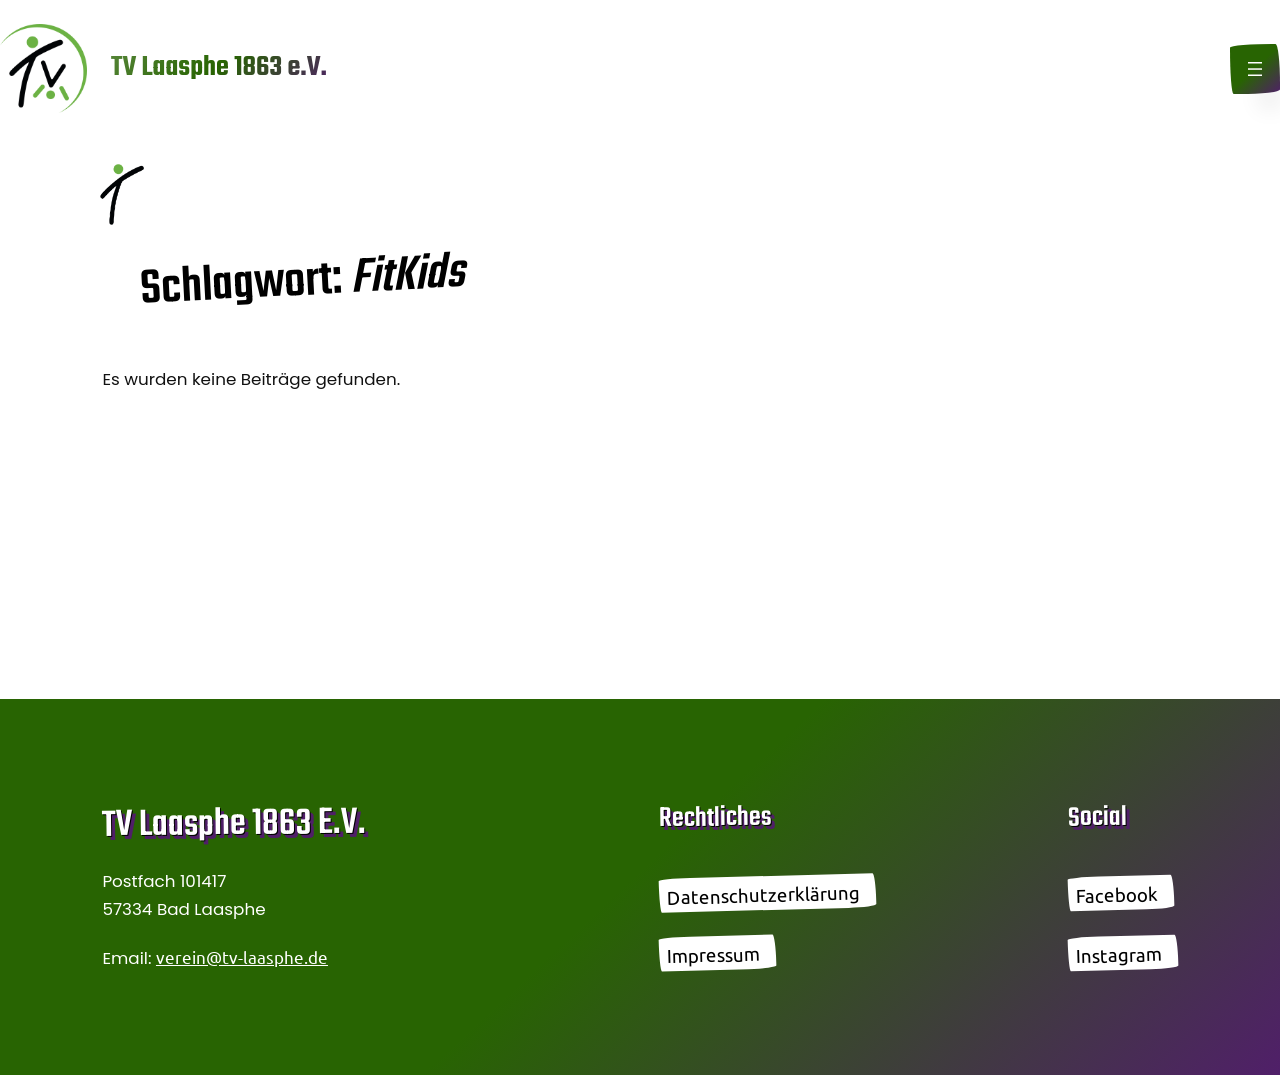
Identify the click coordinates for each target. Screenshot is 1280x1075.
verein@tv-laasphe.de (242, 956)
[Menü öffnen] (1255, 69)
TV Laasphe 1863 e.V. (219, 68)
